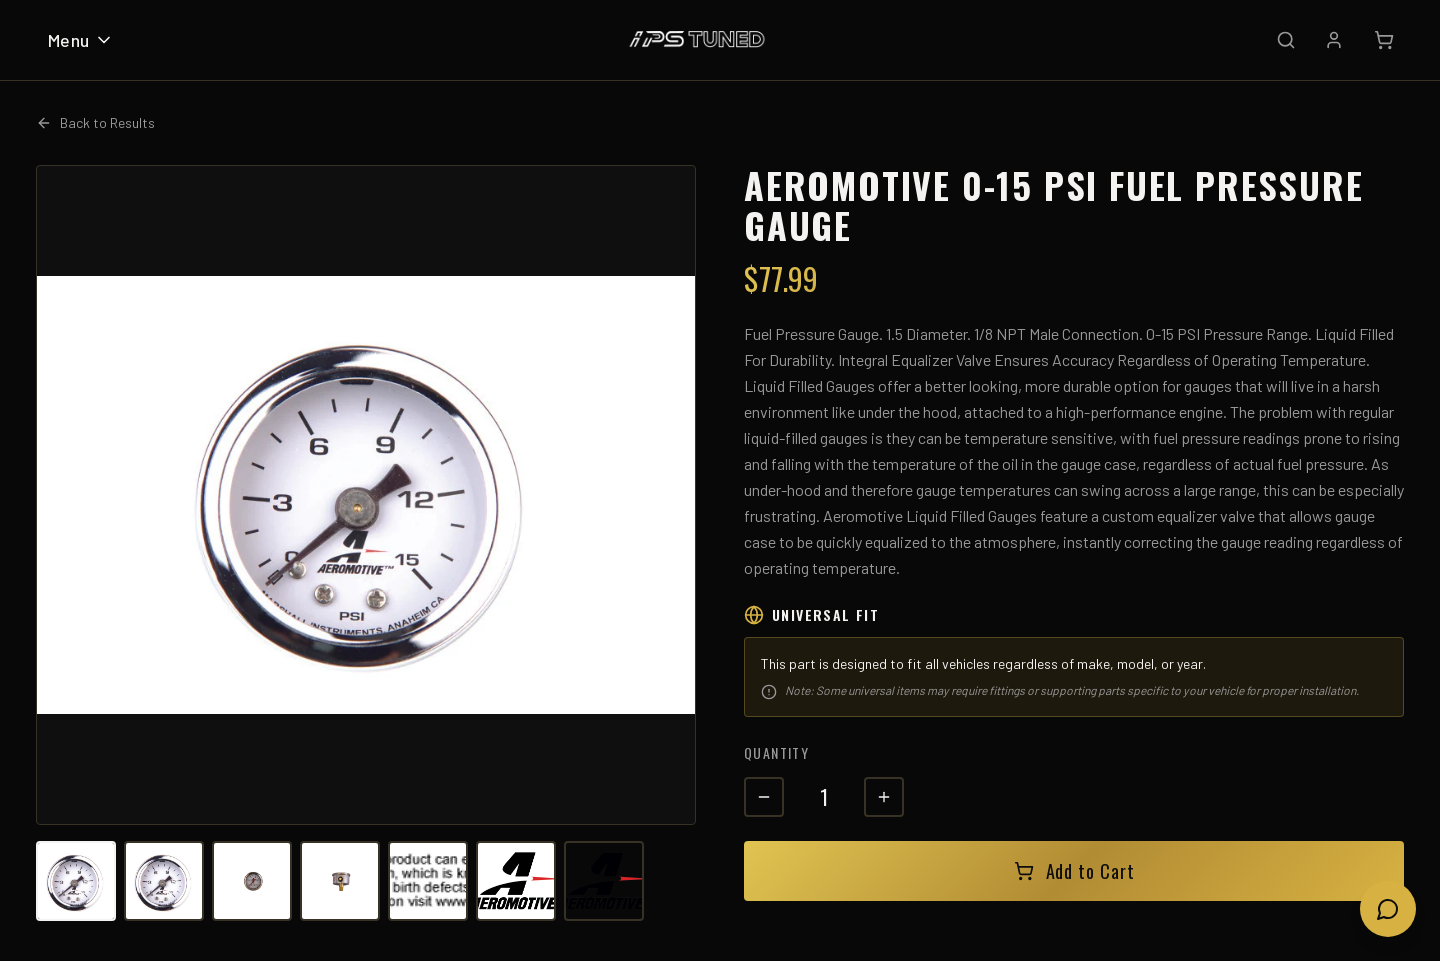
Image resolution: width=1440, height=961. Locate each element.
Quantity (776, 752)
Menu (81, 40)
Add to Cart (1074, 871)
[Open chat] (1388, 909)
